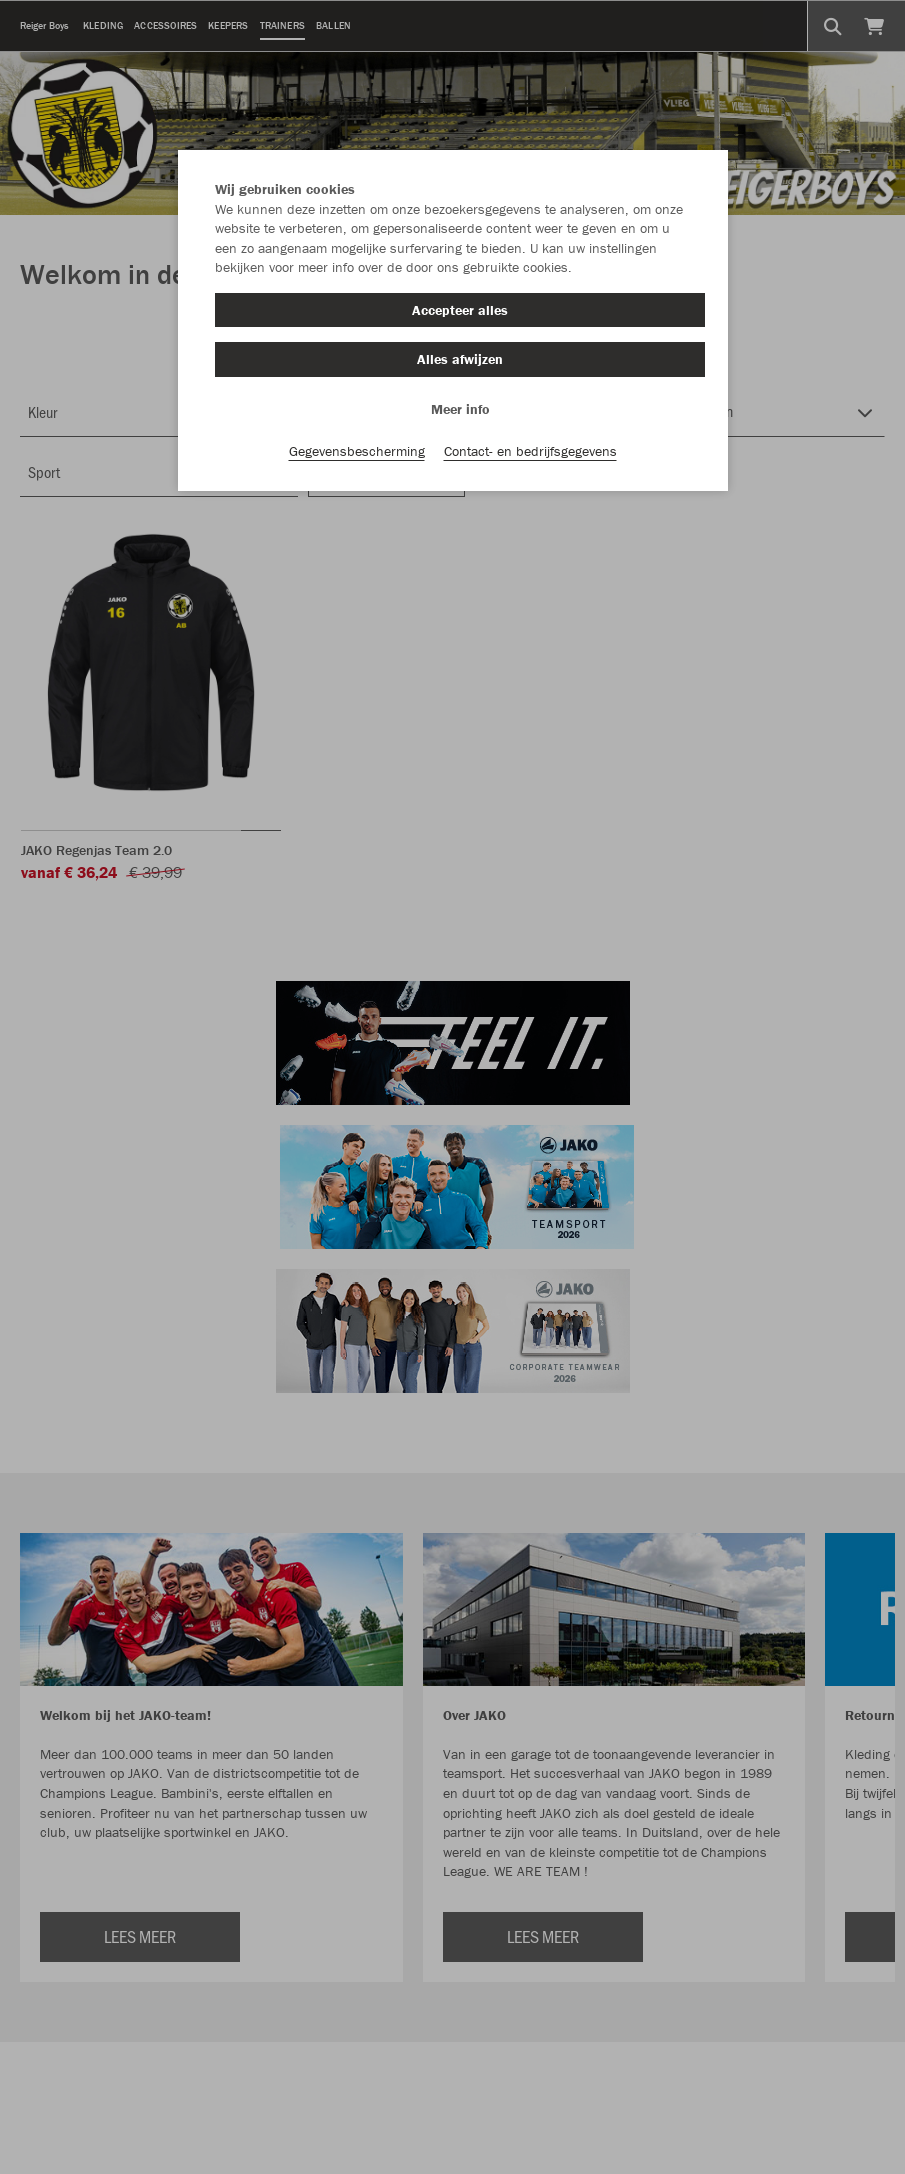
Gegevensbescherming (357, 451)
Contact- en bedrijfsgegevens (530, 451)
